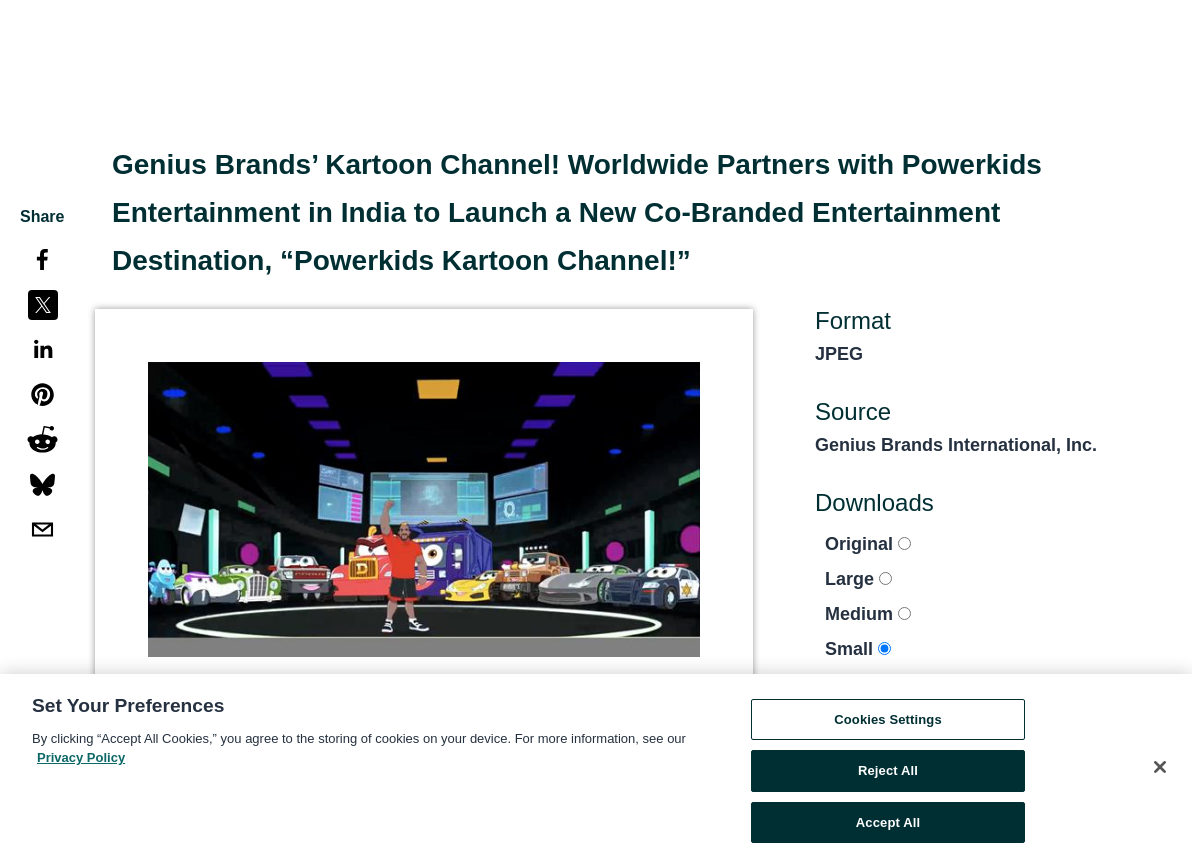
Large (858, 579)
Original (868, 544)
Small (858, 649)
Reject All (888, 775)
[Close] (1160, 771)
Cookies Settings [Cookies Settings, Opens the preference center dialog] (888, 723)
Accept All (888, 827)
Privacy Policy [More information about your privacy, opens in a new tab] (81, 762)
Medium (868, 614)
